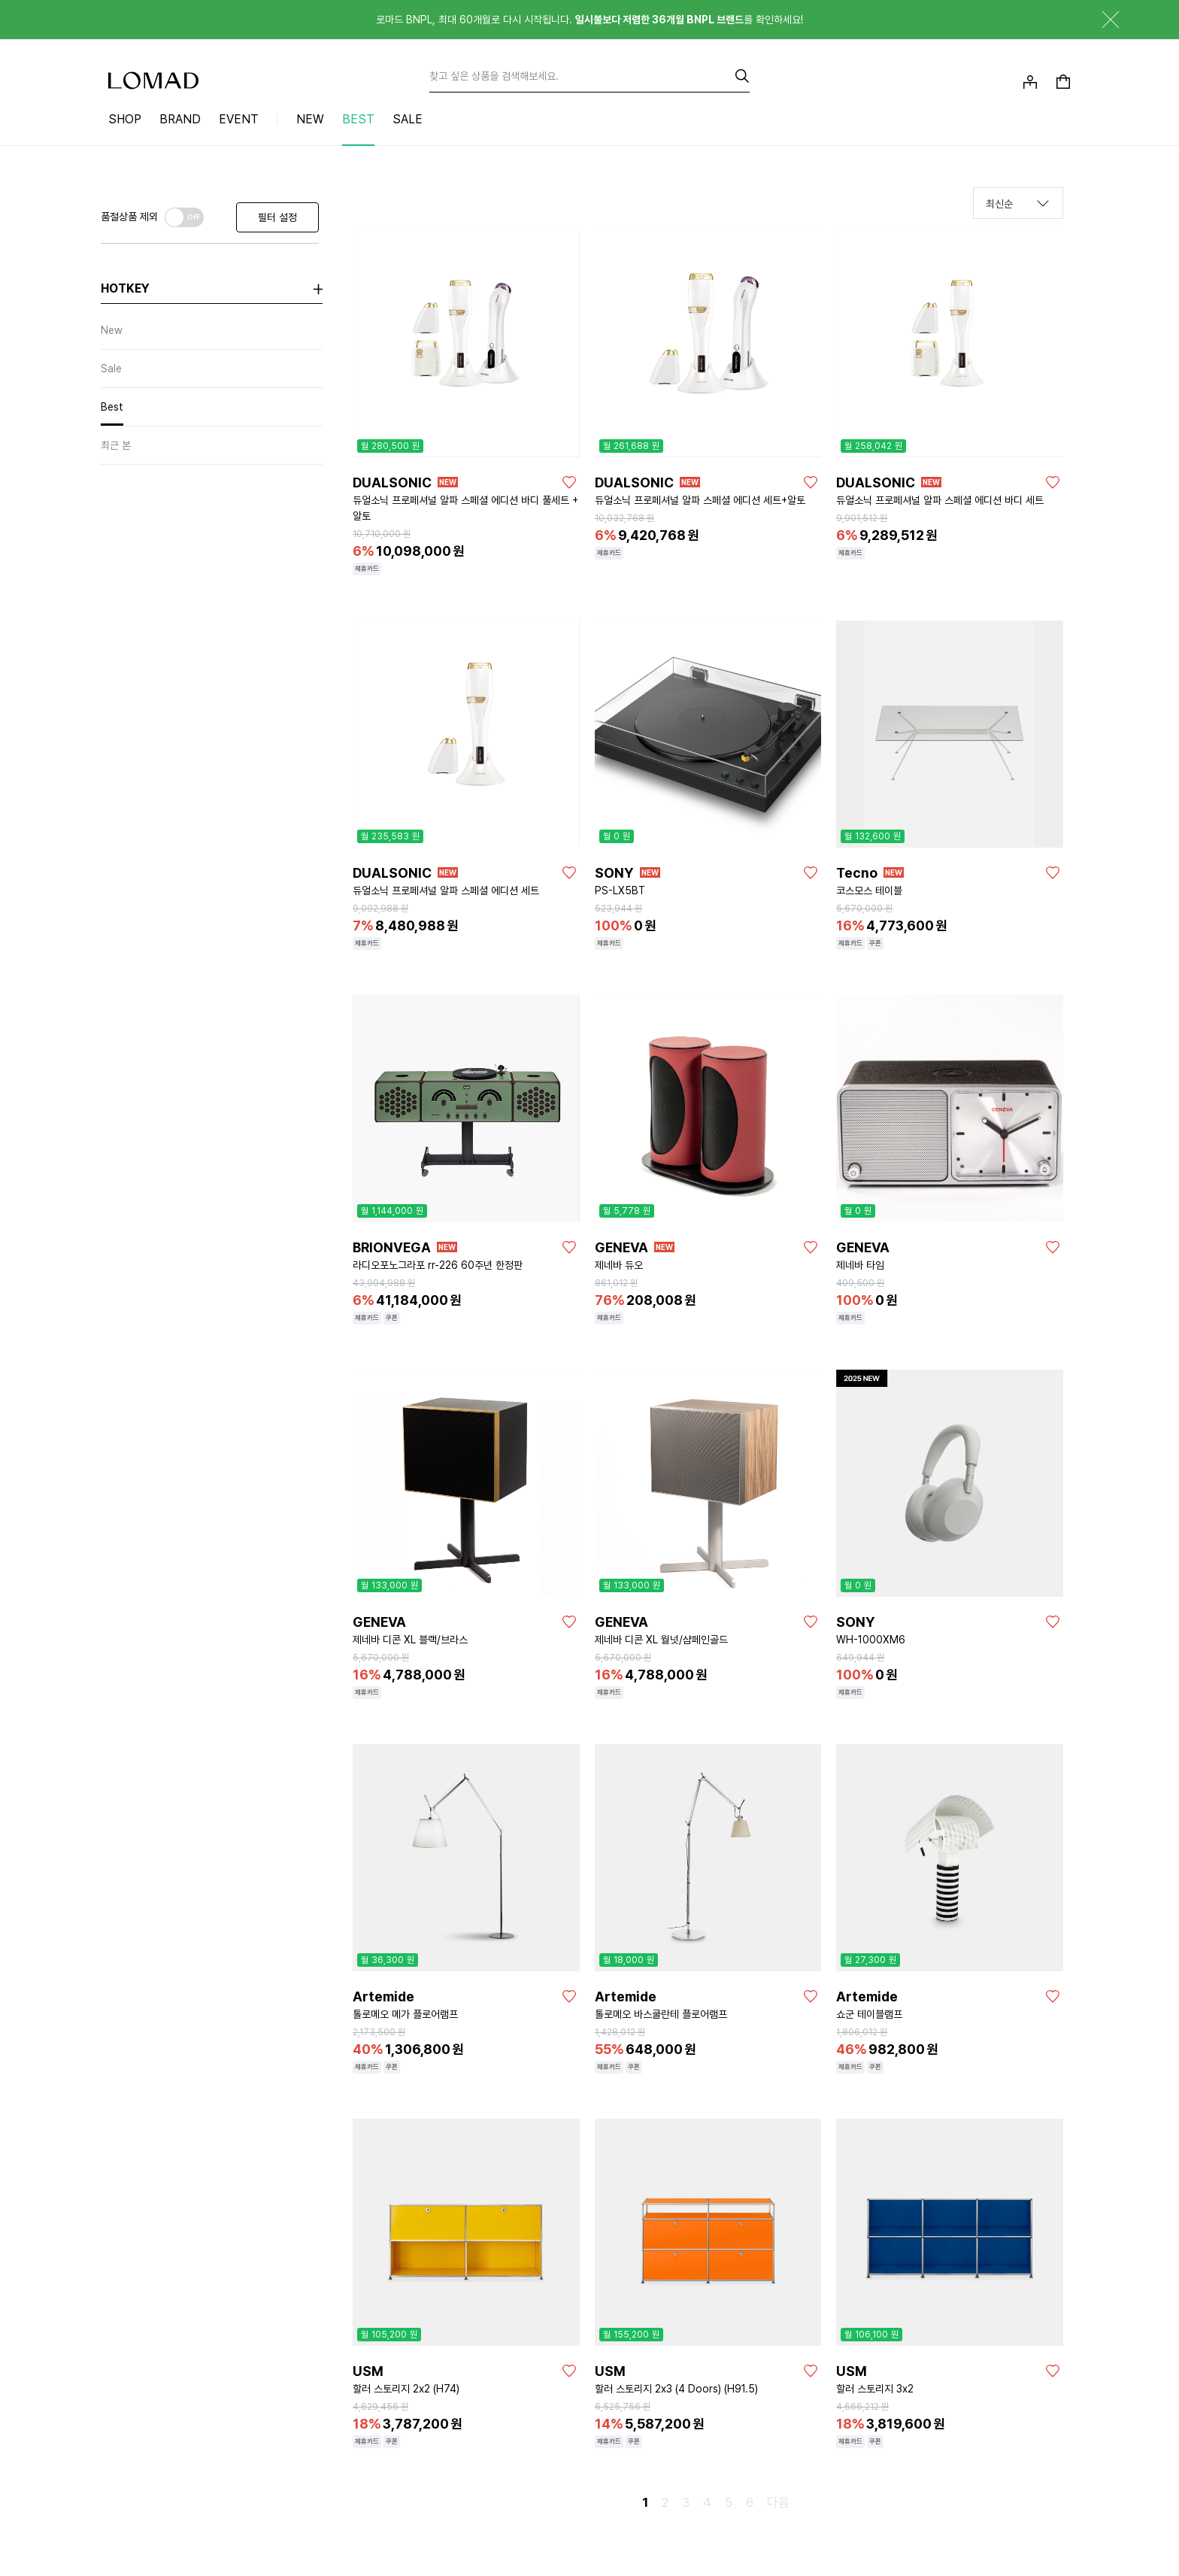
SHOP (124, 119)
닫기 (1099, 19)
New (112, 330)
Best (112, 407)
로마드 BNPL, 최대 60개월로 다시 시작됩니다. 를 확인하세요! (589, 20)
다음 (778, 2502)
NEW (310, 119)
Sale (111, 369)
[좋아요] (569, 482)
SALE (407, 119)
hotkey (125, 288)
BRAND (180, 119)
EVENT (239, 119)
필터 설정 (277, 217)
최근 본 (116, 445)
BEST (358, 119)
